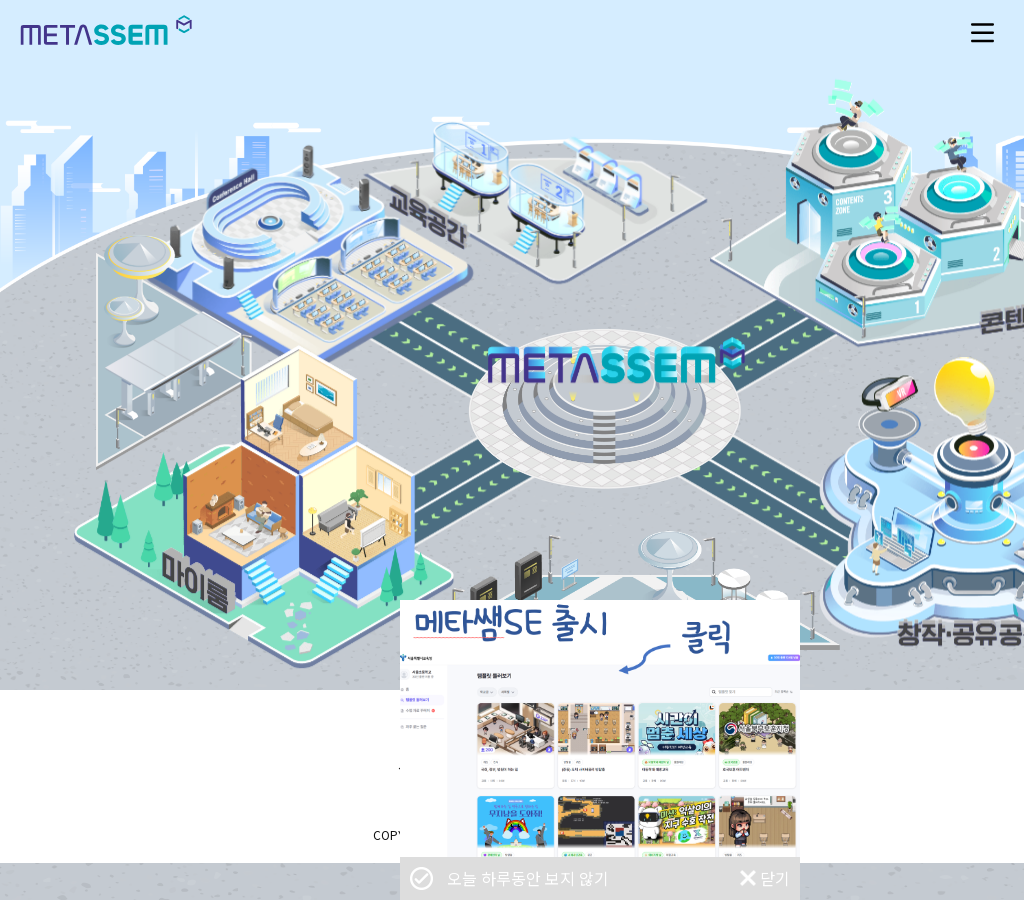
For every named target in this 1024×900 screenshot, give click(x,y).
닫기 (775, 878)
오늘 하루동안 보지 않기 (528, 878)
